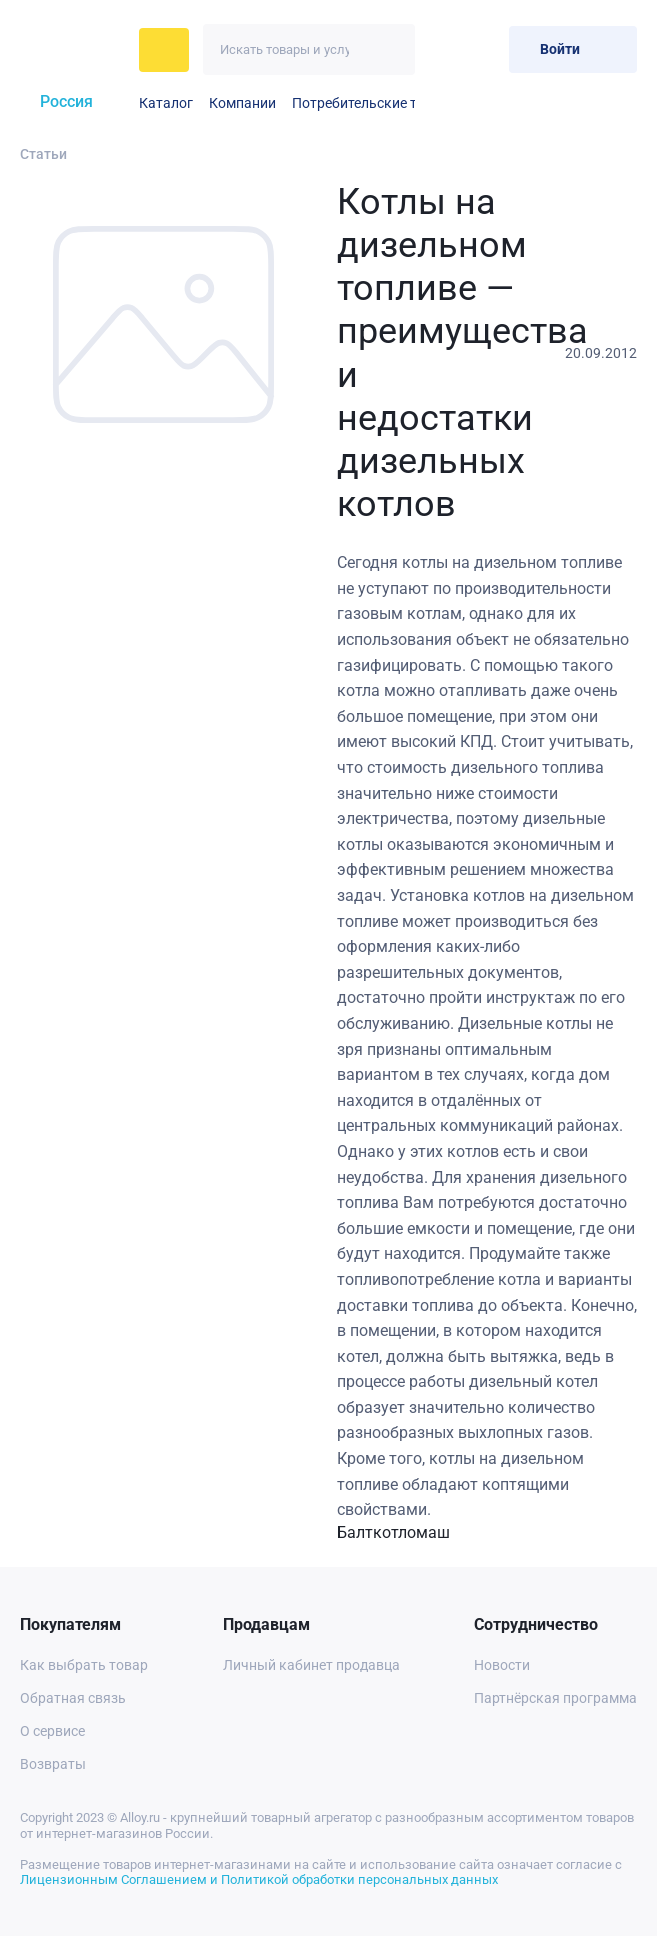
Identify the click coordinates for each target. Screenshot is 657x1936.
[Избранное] (444, 49)
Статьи (43, 154)
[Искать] (389, 49)
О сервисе (52, 1731)
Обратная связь (73, 1698)
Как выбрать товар (84, 1665)
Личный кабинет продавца (311, 1665)
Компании (242, 103)
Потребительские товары (376, 103)
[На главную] (73, 50)
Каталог (166, 103)
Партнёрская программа (555, 1698)
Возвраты (53, 1764)
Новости (502, 1665)
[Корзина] (485, 49)
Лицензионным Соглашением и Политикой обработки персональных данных (259, 1879)
